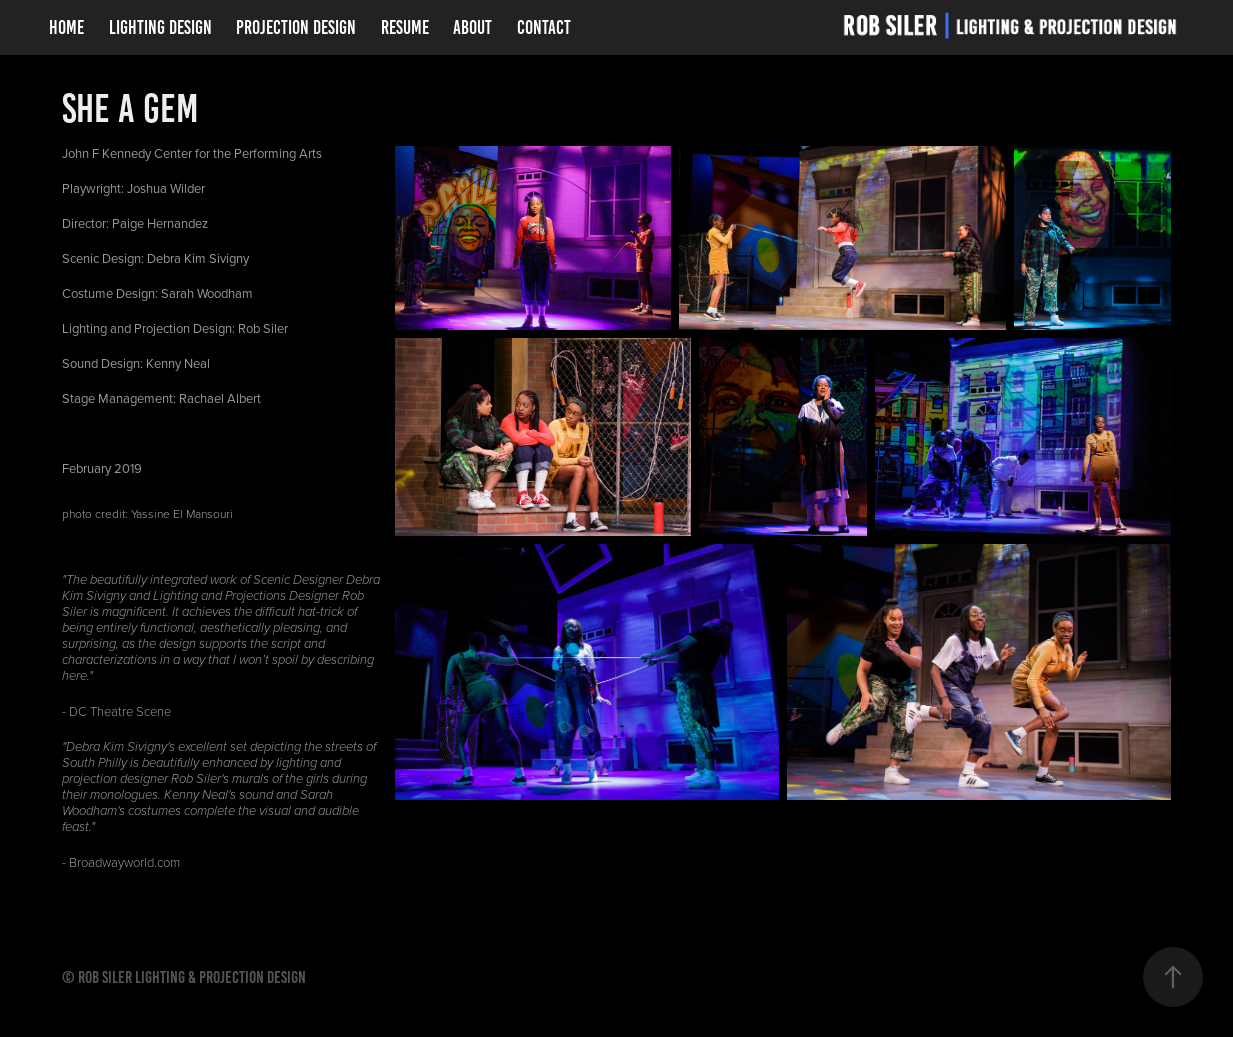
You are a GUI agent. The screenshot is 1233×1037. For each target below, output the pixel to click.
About (472, 27)
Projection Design (296, 27)
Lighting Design (160, 27)
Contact (544, 27)
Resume (405, 27)
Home (66, 27)
